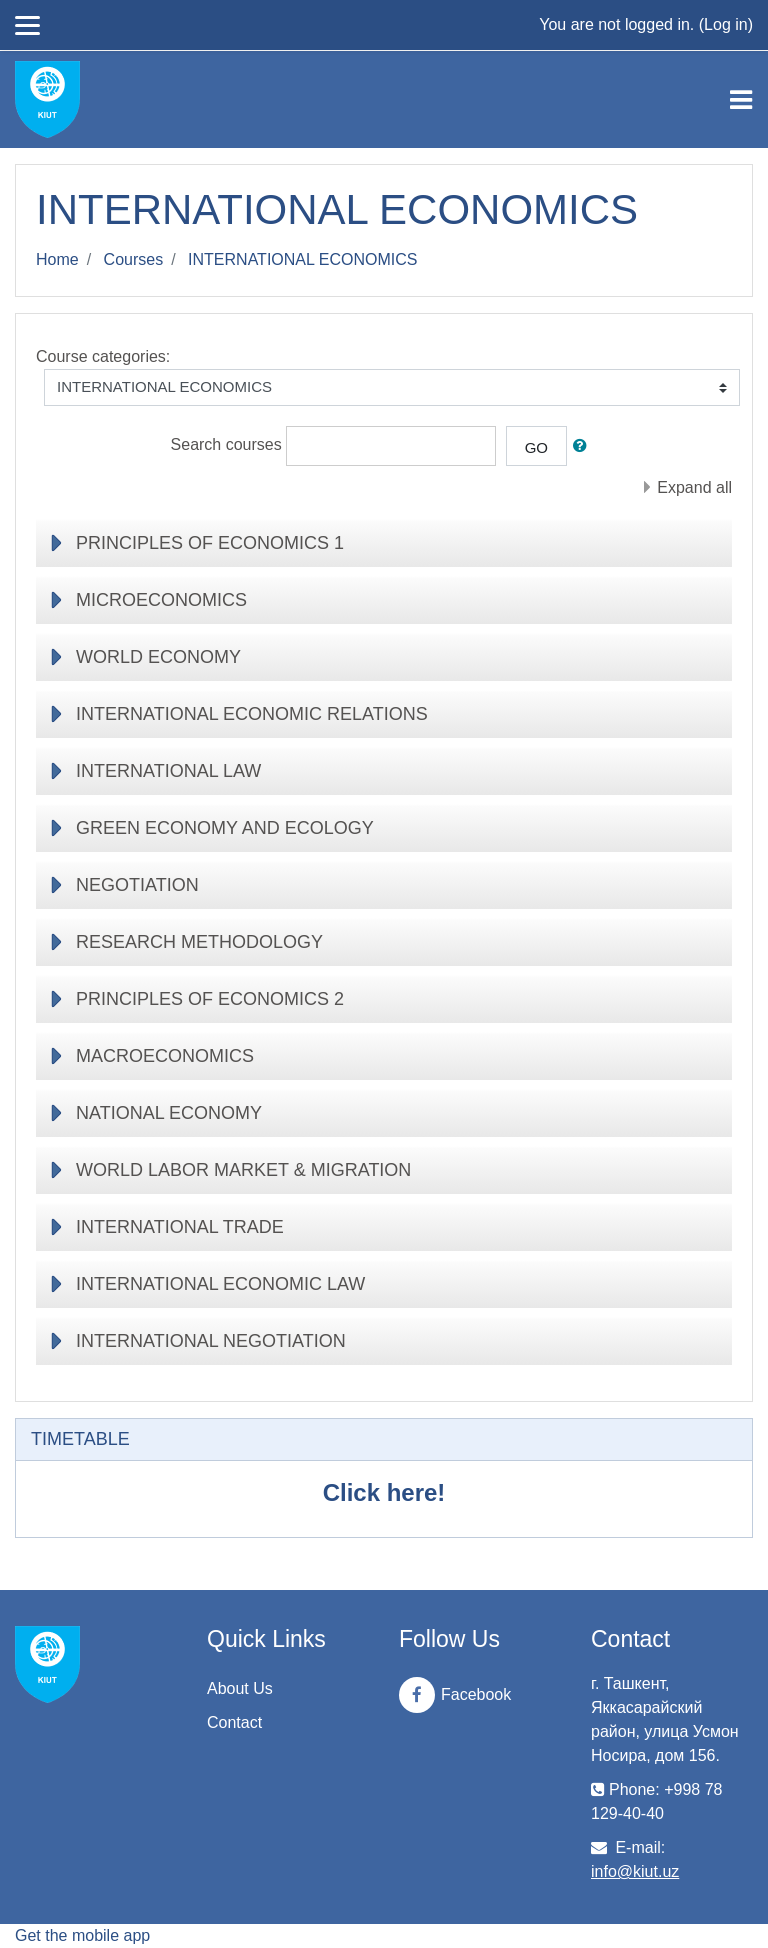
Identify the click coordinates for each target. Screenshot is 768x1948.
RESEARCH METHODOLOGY (199, 942)
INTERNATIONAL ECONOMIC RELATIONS (252, 714)
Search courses (226, 444)
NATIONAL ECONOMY (169, 1113)
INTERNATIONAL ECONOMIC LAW (220, 1284)
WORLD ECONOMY (158, 657)
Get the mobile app (82, 1935)
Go (536, 447)
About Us (240, 1688)
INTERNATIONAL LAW (168, 771)
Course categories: (103, 356)
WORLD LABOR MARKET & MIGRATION (243, 1170)
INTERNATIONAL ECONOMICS (302, 259)
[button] (584, 446)
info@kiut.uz (635, 1871)
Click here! (384, 1492)
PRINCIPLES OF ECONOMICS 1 (210, 543)
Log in (726, 24)
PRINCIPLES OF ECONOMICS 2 (210, 999)
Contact (234, 1722)
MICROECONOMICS (161, 600)
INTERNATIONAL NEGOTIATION (211, 1341)
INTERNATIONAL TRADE (180, 1227)
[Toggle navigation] (741, 100)
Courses (134, 259)
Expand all (694, 487)
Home (57, 259)
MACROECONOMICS (165, 1056)
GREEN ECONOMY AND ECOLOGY (225, 828)
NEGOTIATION (137, 885)
